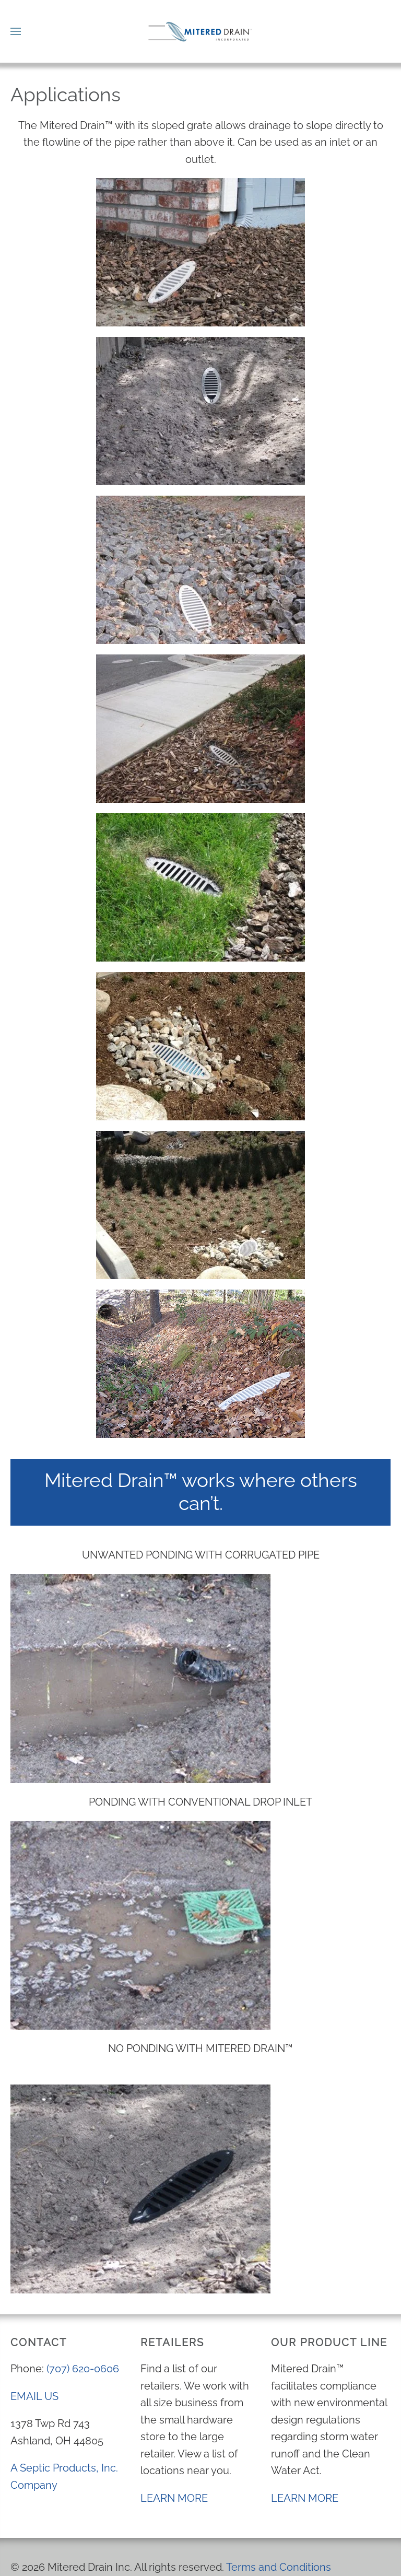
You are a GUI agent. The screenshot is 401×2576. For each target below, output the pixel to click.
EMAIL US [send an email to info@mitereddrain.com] (34, 2396)
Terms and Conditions (278, 2567)
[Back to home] (200, 31)
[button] (15, 31)
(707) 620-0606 (82, 2368)
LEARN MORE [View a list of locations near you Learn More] (174, 2498)
